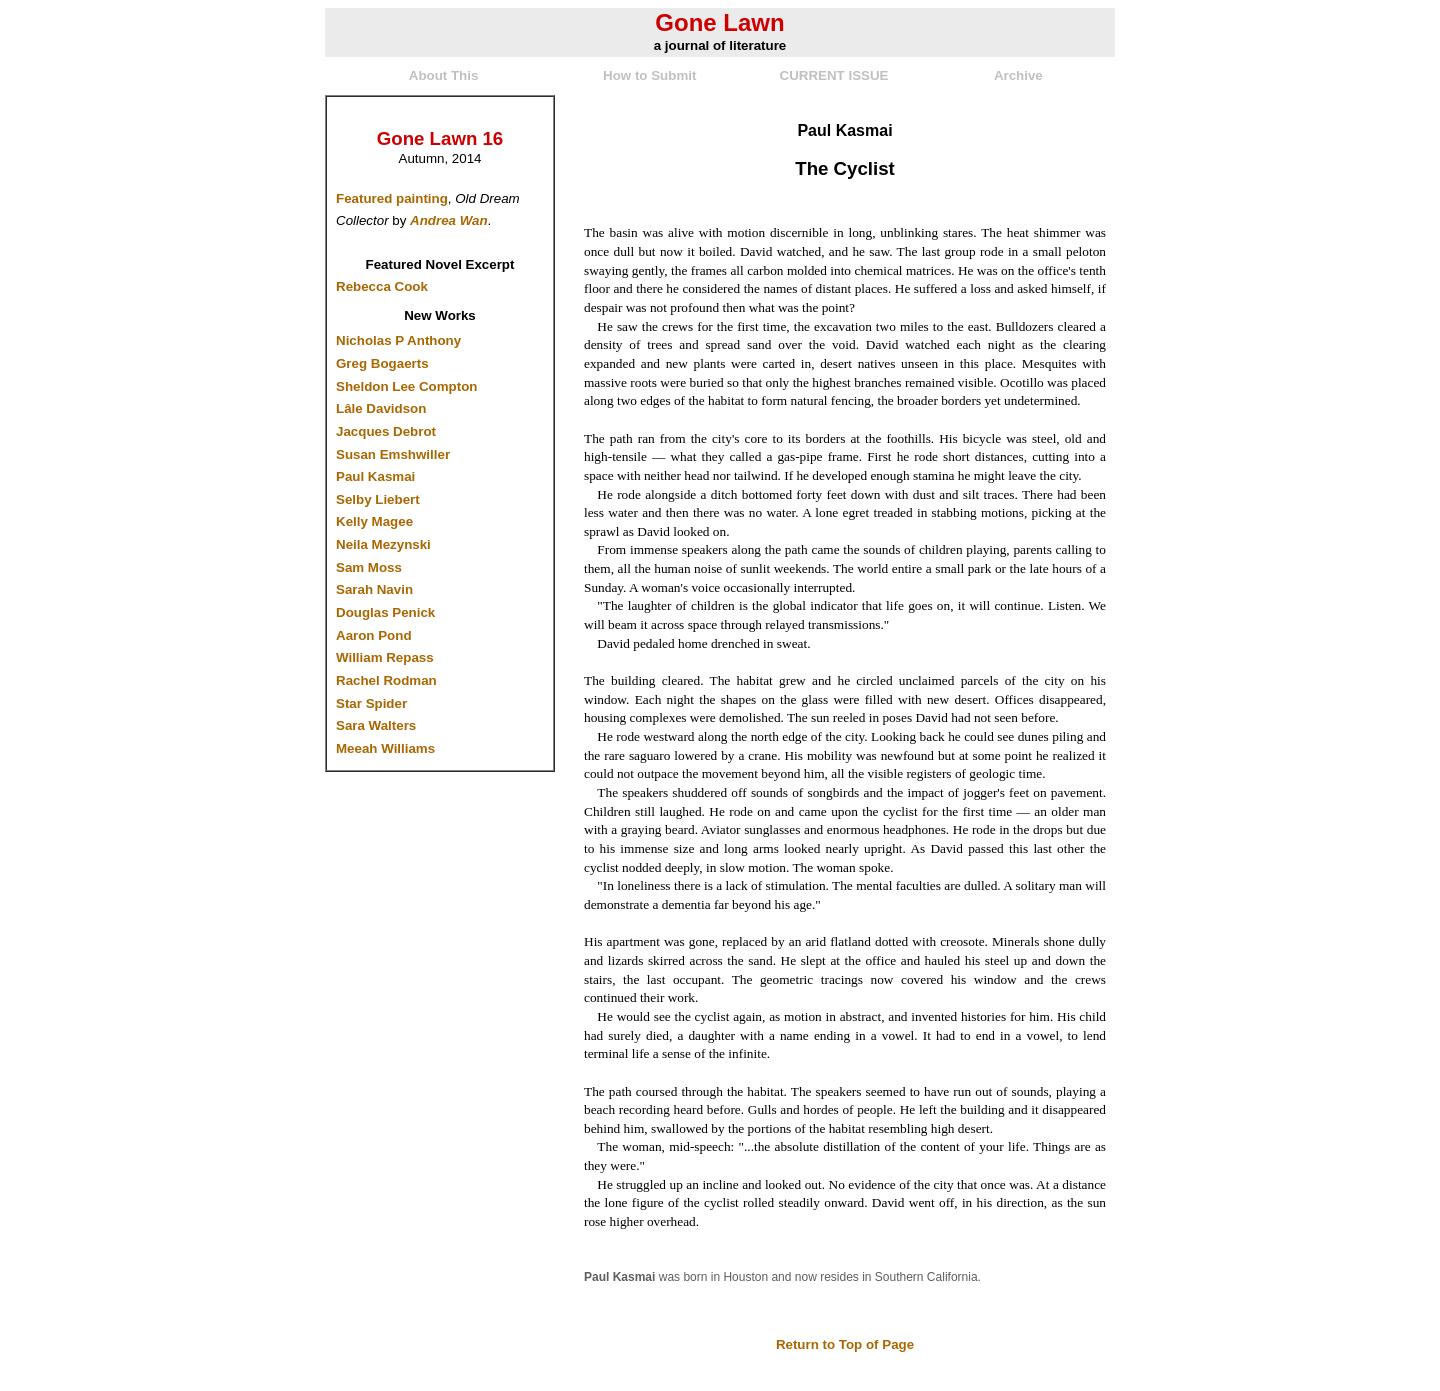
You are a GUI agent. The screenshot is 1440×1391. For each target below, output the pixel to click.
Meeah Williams (385, 748)
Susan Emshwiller (393, 454)
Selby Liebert (378, 499)
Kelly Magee (374, 521)
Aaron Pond (374, 635)
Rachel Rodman (386, 680)
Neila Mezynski (383, 544)
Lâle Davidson (381, 408)
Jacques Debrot (386, 431)
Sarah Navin (374, 589)
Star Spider (371, 703)
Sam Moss (369, 567)
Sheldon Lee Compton (406, 386)
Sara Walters (376, 725)
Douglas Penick (385, 612)
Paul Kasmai (375, 476)
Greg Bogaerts (382, 363)
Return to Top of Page (845, 1344)
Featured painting (392, 198)
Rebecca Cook (382, 286)
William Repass (385, 657)
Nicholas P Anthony (398, 340)
